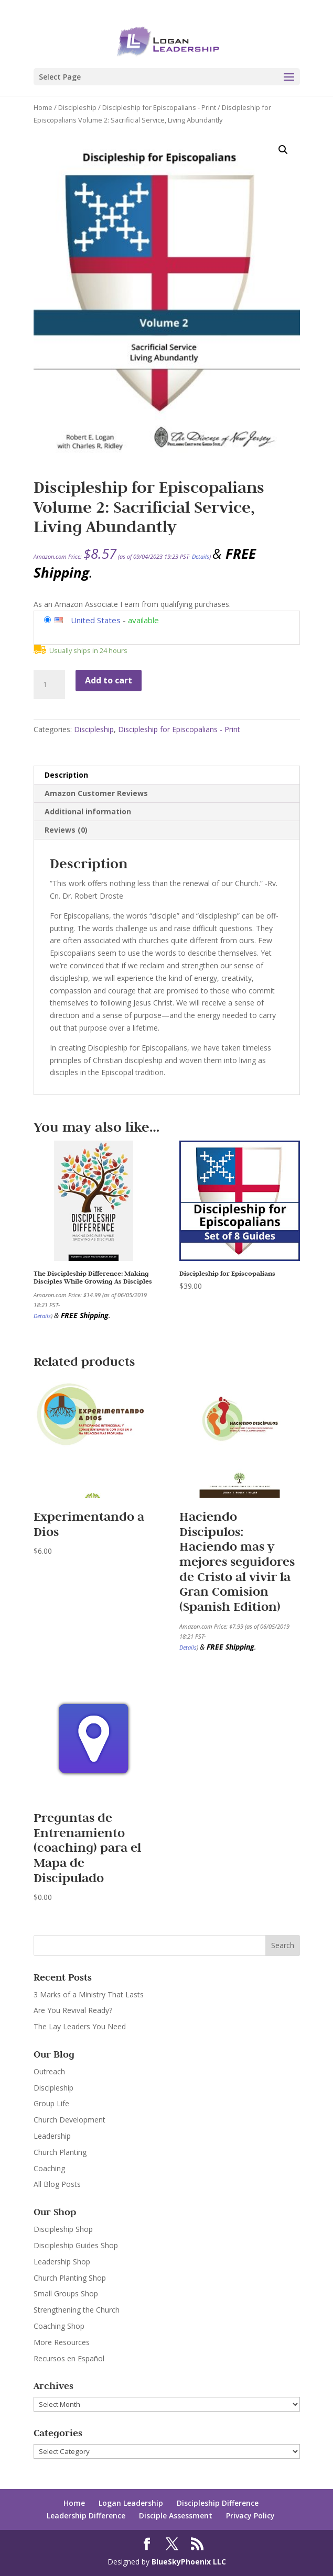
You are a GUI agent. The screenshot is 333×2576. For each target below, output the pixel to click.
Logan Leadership (131, 2503)
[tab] (166, 775)
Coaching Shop (59, 2326)
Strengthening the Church (77, 2310)
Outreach (49, 2071)
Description (66, 775)
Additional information (88, 811)
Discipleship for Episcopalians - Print (159, 107)
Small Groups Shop (66, 2293)
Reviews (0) (66, 830)
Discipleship (77, 107)
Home (43, 107)
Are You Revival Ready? (73, 2010)
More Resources (62, 2342)
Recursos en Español (69, 2358)
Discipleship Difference (218, 2503)
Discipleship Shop (63, 2229)
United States (96, 620)
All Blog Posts (57, 2184)
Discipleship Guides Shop (76, 2245)
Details (200, 556)
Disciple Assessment (175, 2515)
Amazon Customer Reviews (96, 793)
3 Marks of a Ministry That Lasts (89, 1994)
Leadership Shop (62, 2262)
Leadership (52, 2136)
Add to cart (108, 680)
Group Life (51, 2103)
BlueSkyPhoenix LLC (189, 2562)
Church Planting (60, 2152)
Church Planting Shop (70, 2278)
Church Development (69, 2120)
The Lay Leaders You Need (80, 2026)
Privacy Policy (250, 2515)
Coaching (49, 2168)
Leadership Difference (86, 2515)
